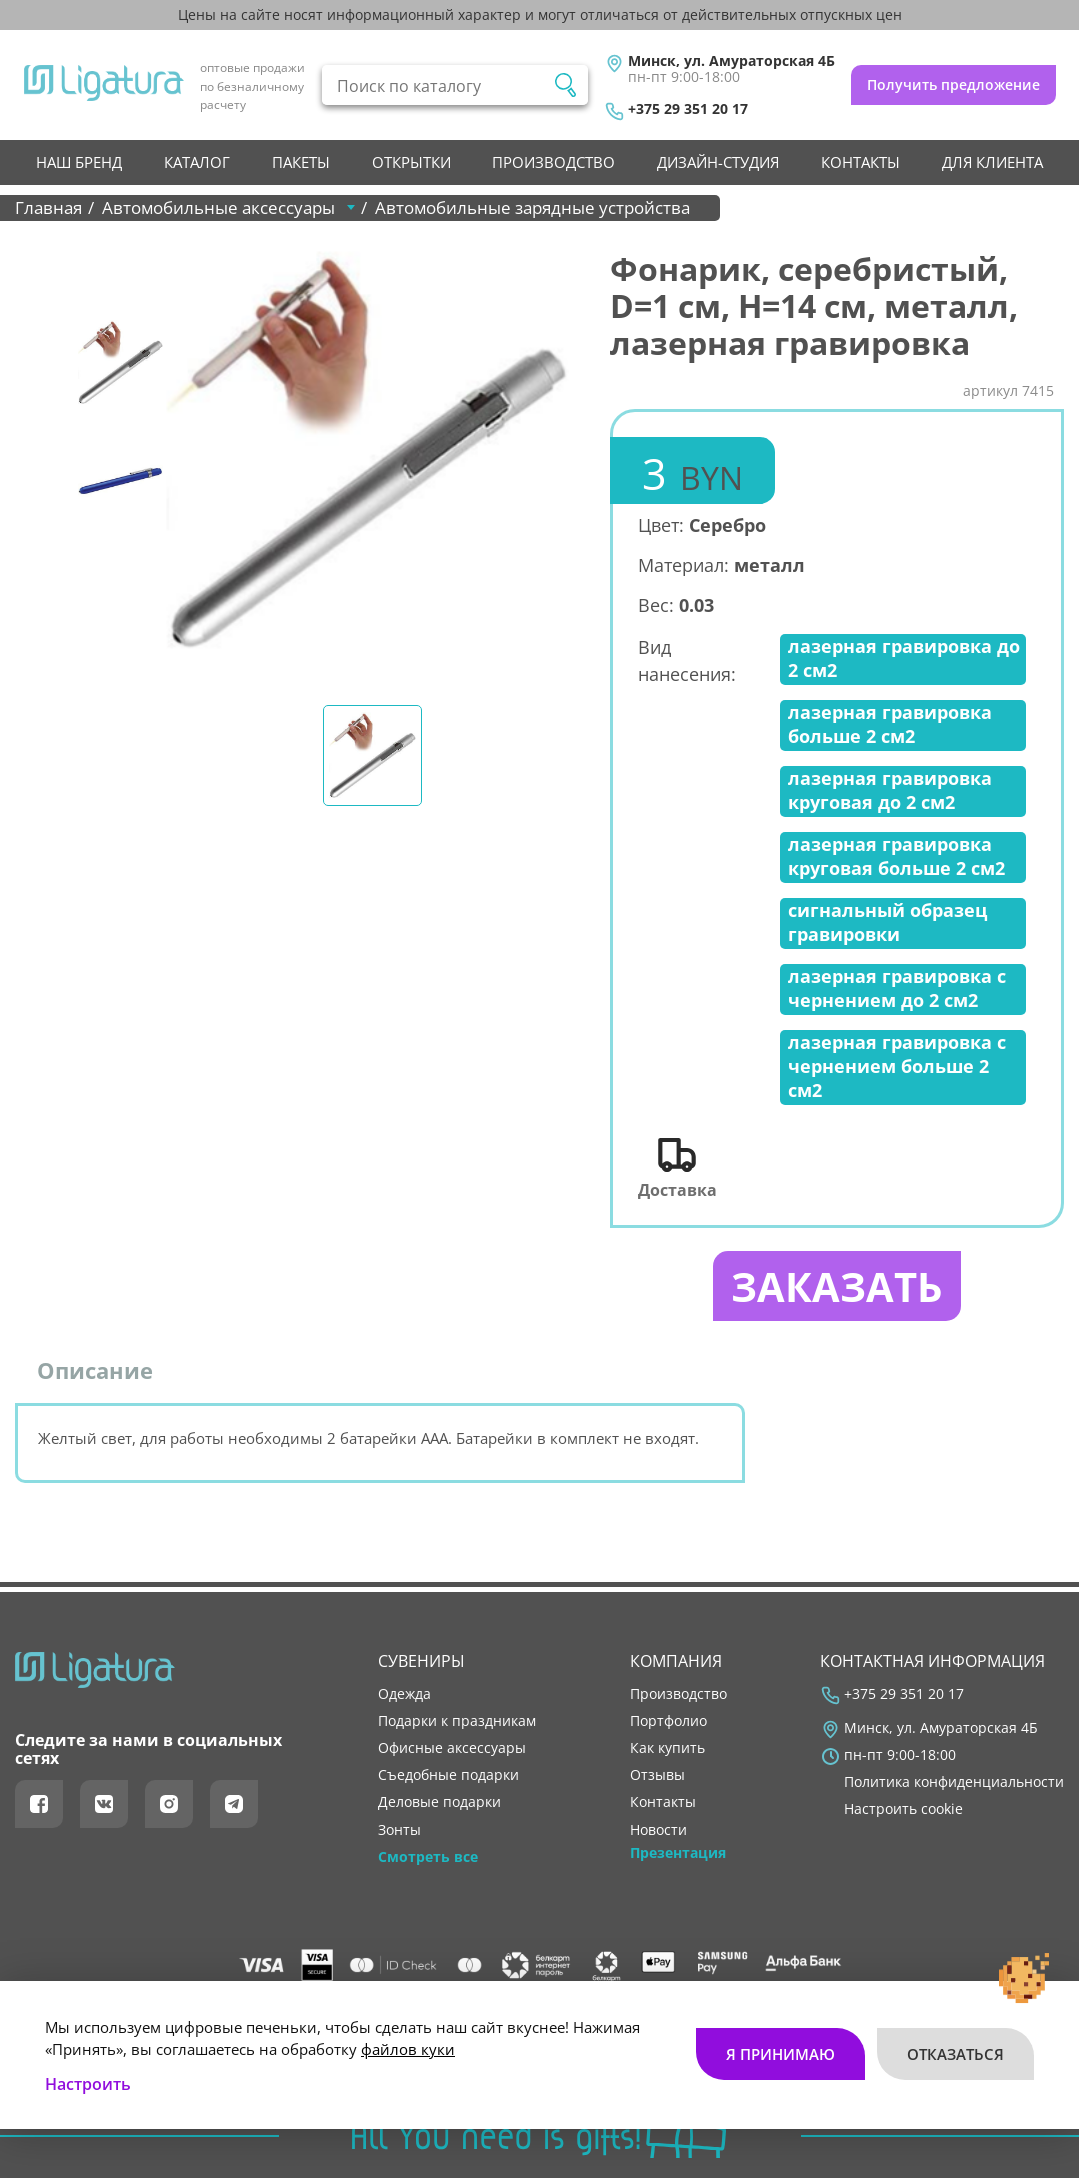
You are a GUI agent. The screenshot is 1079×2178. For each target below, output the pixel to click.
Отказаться (955, 2054)
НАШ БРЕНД (79, 162)
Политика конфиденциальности (954, 1782)
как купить (667, 1748)
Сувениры (421, 1661)
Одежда (404, 1694)
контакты (860, 162)
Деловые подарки (439, 1803)
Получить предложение (953, 84)
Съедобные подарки (448, 1775)
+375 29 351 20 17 (688, 109)
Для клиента (992, 162)
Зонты (399, 1830)
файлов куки (408, 2049)
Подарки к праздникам (457, 1721)
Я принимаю (780, 2054)
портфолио (668, 1721)
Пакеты (301, 162)
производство (553, 162)
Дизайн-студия (718, 162)
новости (658, 1830)
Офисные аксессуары (452, 1748)
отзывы (657, 1775)
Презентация (678, 1853)
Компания (676, 1661)
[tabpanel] (367, 452)
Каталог (197, 162)
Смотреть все (428, 1857)
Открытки (411, 162)
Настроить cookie (903, 1810)
